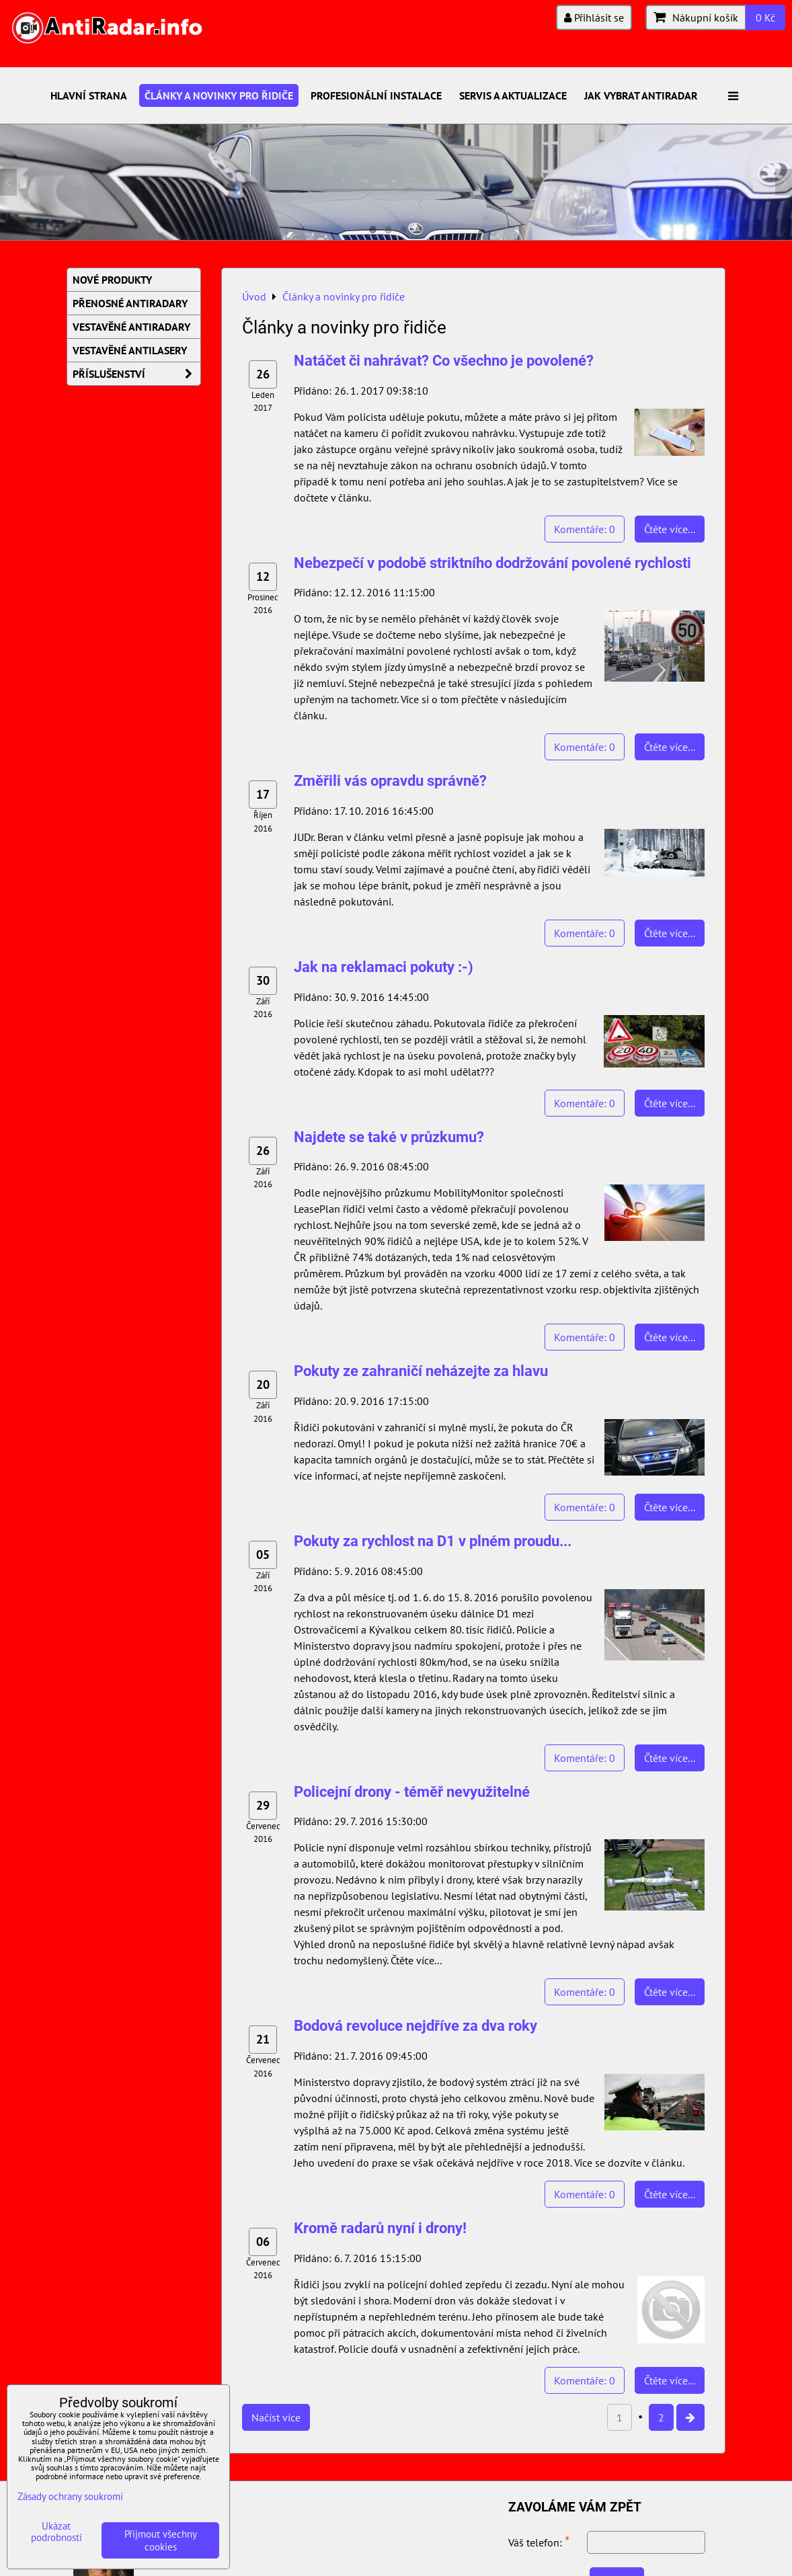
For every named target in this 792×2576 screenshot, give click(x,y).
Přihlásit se (594, 17)
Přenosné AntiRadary (130, 303)
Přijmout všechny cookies (160, 2540)
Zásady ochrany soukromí (70, 2496)
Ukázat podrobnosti (56, 2532)
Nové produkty (112, 279)
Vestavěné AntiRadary (131, 326)
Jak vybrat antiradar (641, 95)
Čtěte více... (669, 529)
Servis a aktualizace (513, 95)
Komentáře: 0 (584, 529)
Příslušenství (136, 373)
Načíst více (276, 2417)
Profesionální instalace (376, 95)
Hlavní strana (88, 95)
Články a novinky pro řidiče (219, 95)
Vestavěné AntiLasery (130, 350)
